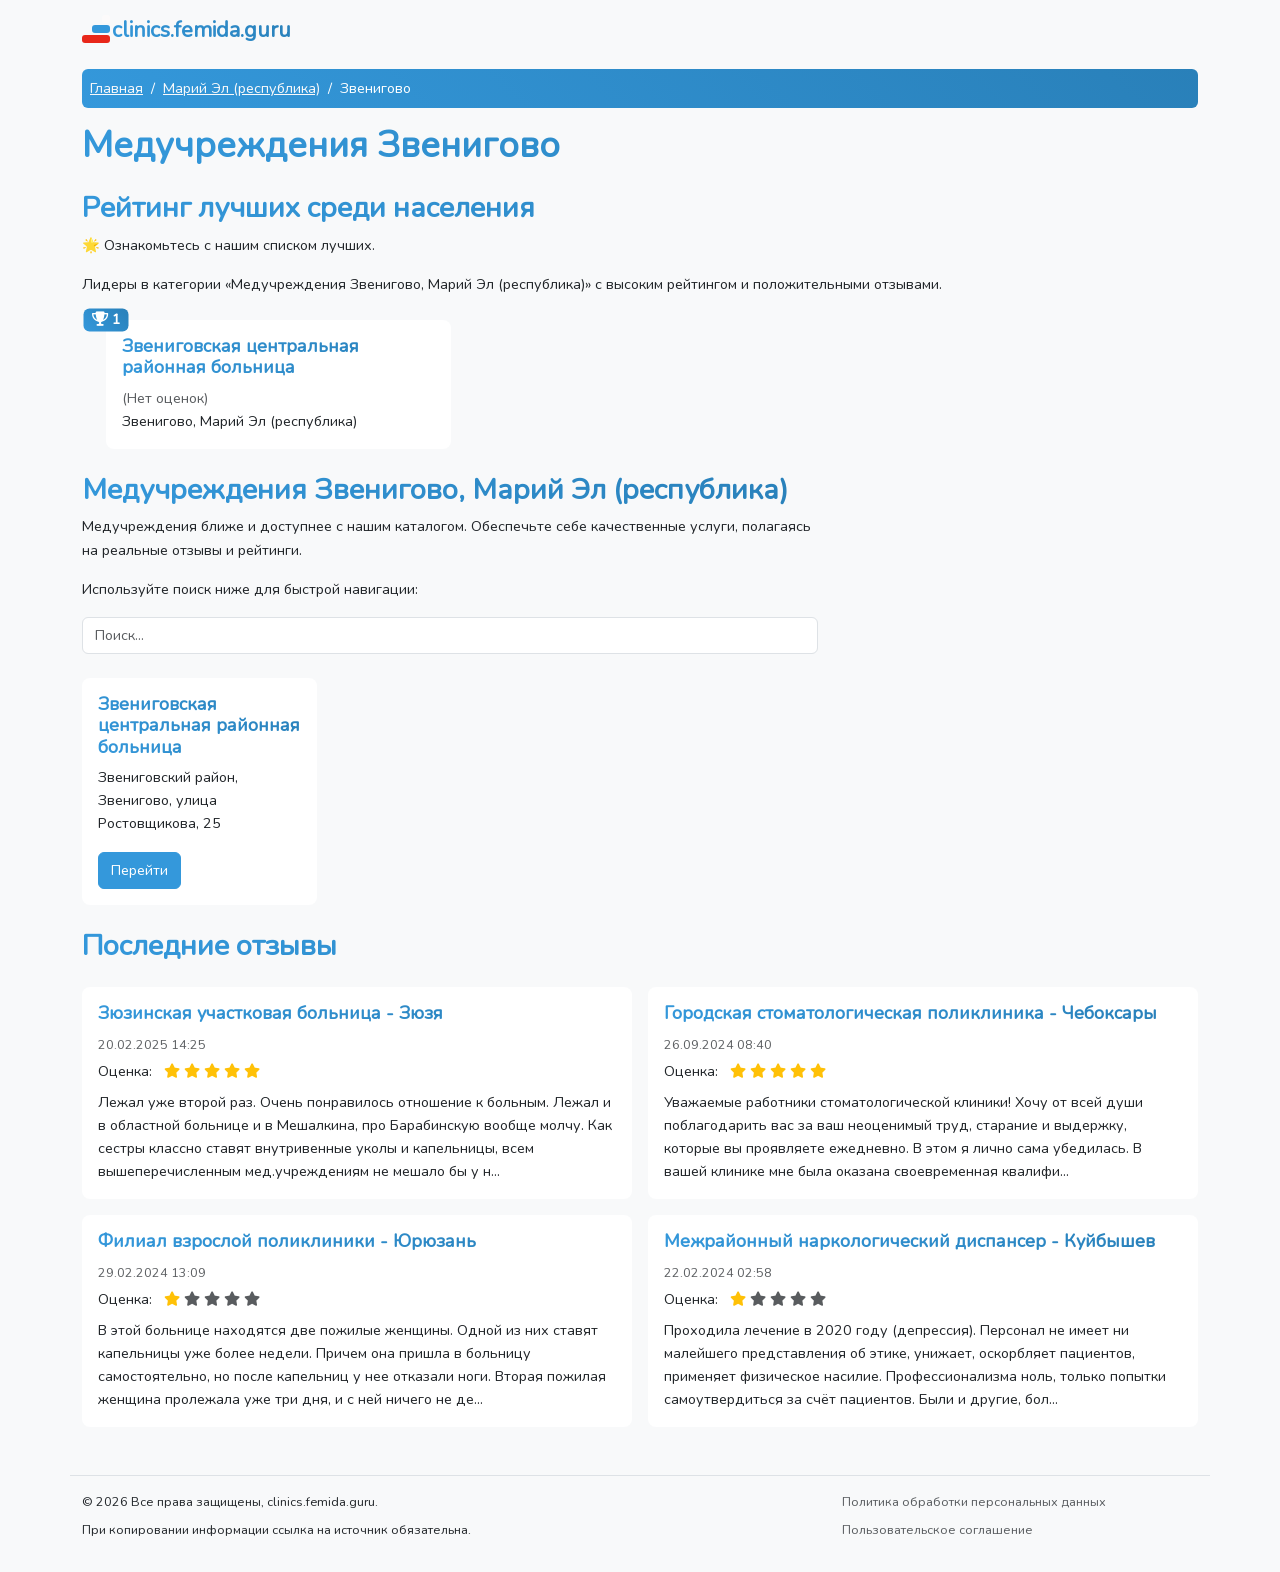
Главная (116, 88)
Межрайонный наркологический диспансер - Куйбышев (909, 1241)
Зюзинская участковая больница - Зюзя (270, 1013)
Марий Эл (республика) (241, 88)
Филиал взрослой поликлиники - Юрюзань (287, 1241)
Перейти (139, 870)
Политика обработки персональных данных (974, 1501)
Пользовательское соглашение (937, 1529)
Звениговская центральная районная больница (240, 357)
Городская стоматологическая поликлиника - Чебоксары (910, 1013)
